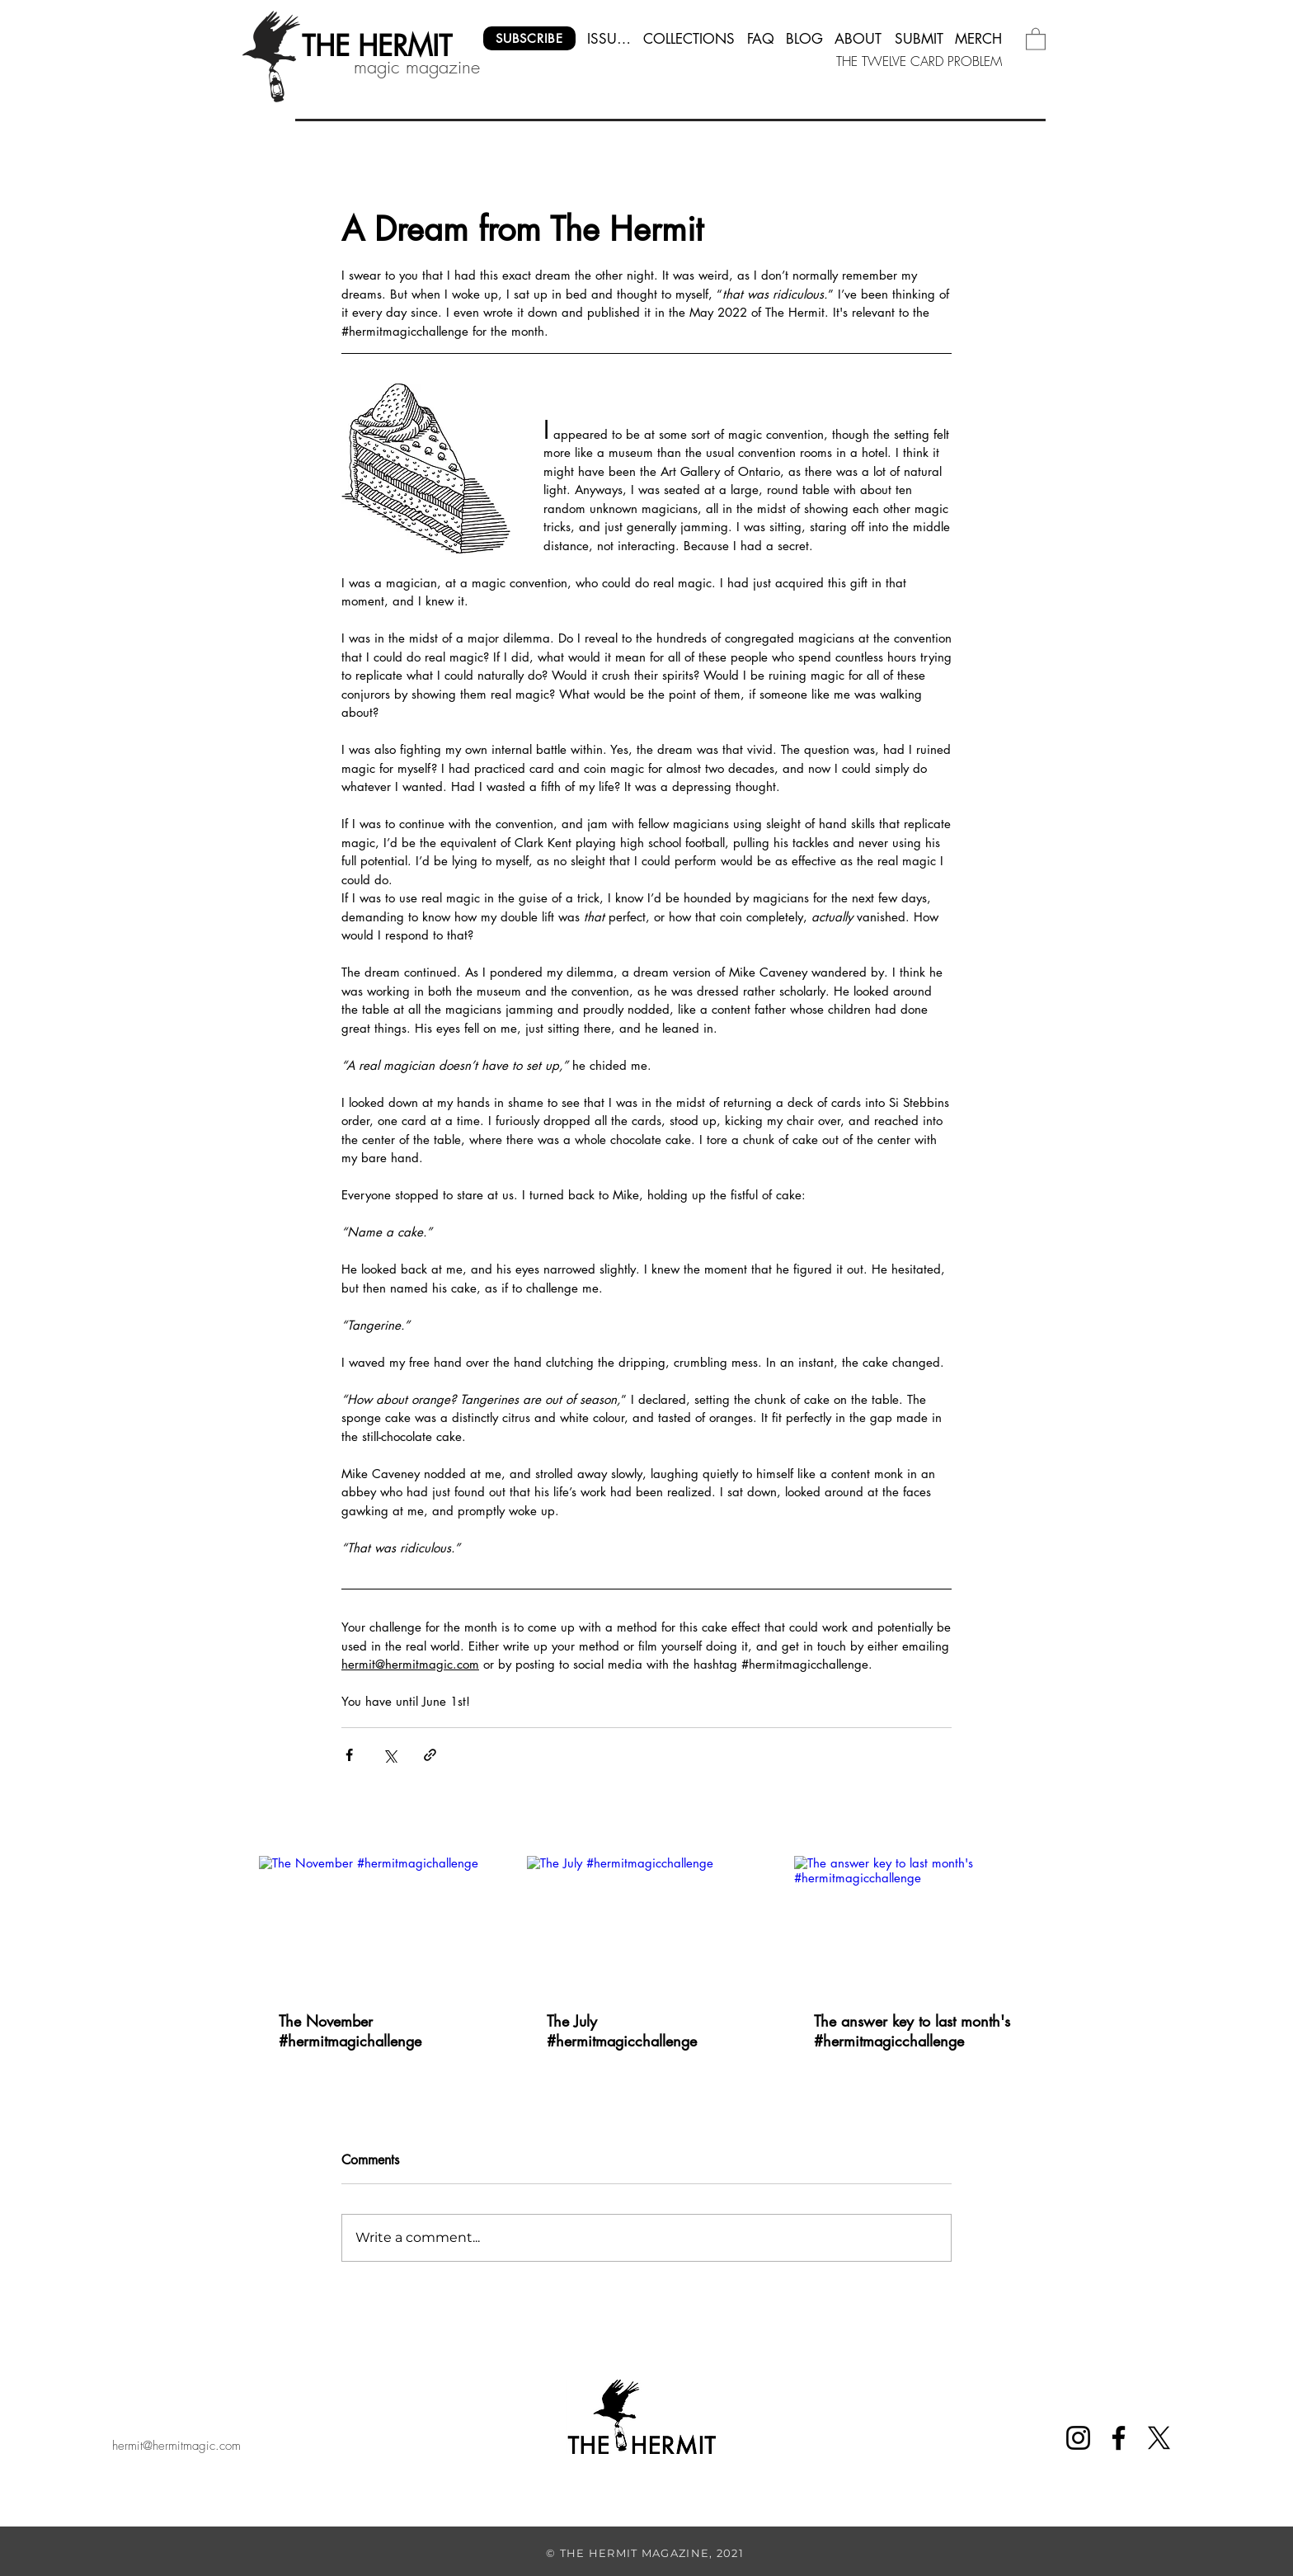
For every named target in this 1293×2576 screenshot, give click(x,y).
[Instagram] (1078, 2438)
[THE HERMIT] (376, 46)
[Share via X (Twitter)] (389, 1755)
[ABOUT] (859, 38)
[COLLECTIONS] (689, 38)
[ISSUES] (609, 38)
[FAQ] (760, 38)
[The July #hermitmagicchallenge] (647, 1923)
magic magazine (417, 66)
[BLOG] (804, 38)
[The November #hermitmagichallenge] (379, 1923)
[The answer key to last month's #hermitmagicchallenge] (914, 1923)
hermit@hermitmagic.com (176, 2445)
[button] (1036, 38)
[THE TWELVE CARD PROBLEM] (920, 61)
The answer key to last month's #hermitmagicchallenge (912, 2031)
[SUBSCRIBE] (529, 38)
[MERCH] (979, 38)
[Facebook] (1119, 2438)
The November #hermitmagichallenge (350, 2031)
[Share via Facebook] (349, 1755)
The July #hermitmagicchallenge (622, 2031)
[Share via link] (430, 1755)
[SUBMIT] (919, 38)
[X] (1159, 2438)
